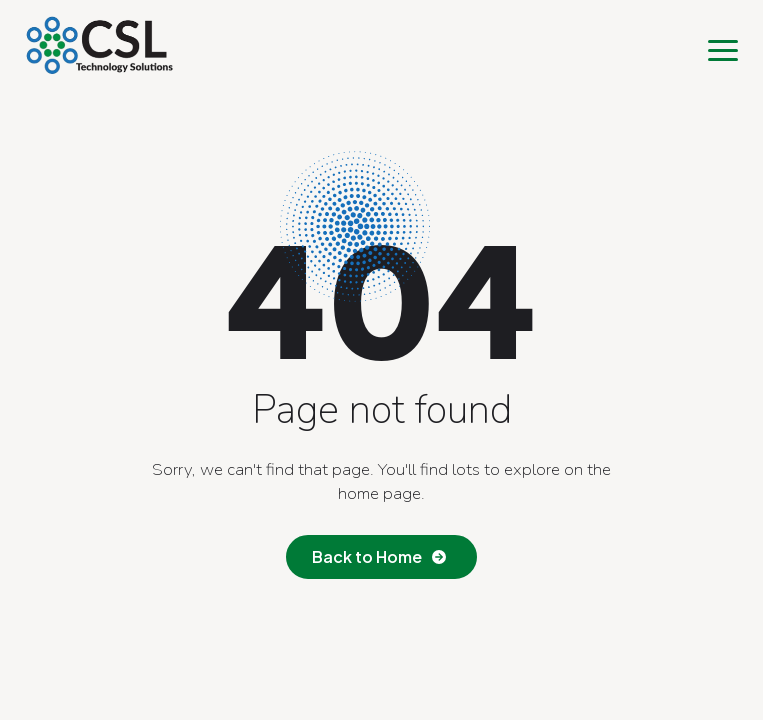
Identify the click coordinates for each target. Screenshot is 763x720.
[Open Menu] (723, 50)
